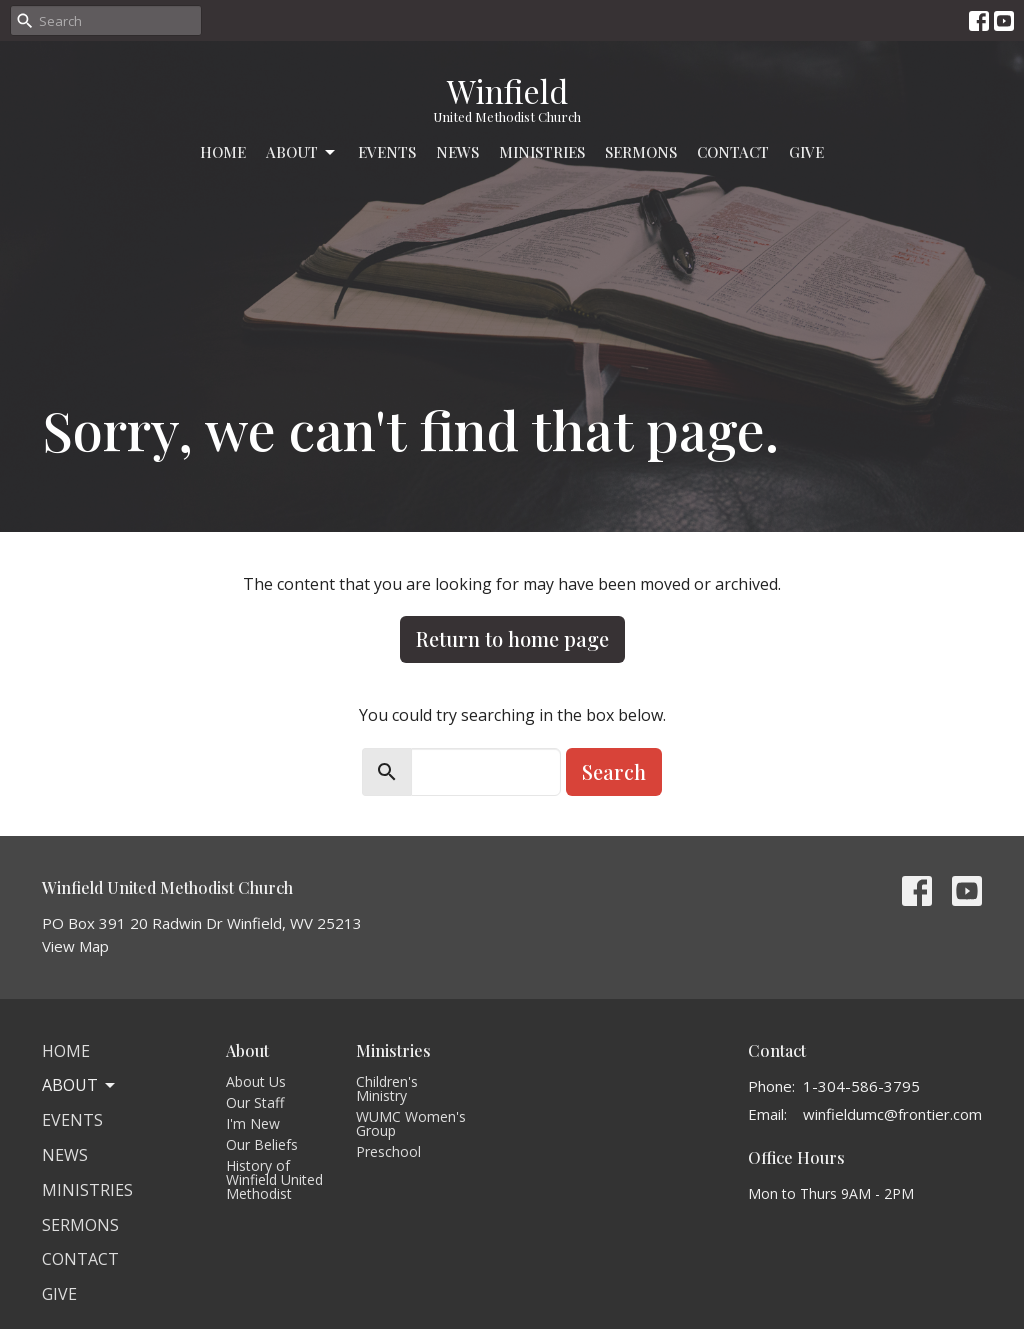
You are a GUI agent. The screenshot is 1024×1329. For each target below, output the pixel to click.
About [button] (80, 1085)
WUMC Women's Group (411, 1123)
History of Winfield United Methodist (274, 1179)
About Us (256, 1081)
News (457, 152)
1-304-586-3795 (861, 1086)
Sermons (641, 152)
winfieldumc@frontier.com (892, 1114)
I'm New (253, 1123)
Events (387, 152)
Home (223, 152)
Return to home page (512, 638)
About (302, 152)
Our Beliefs (262, 1144)
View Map (75, 946)
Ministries (542, 152)
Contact (733, 152)
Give (806, 152)
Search (614, 771)
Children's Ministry (387, 1088)
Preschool (388, 1151)
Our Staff (255, 1102)
